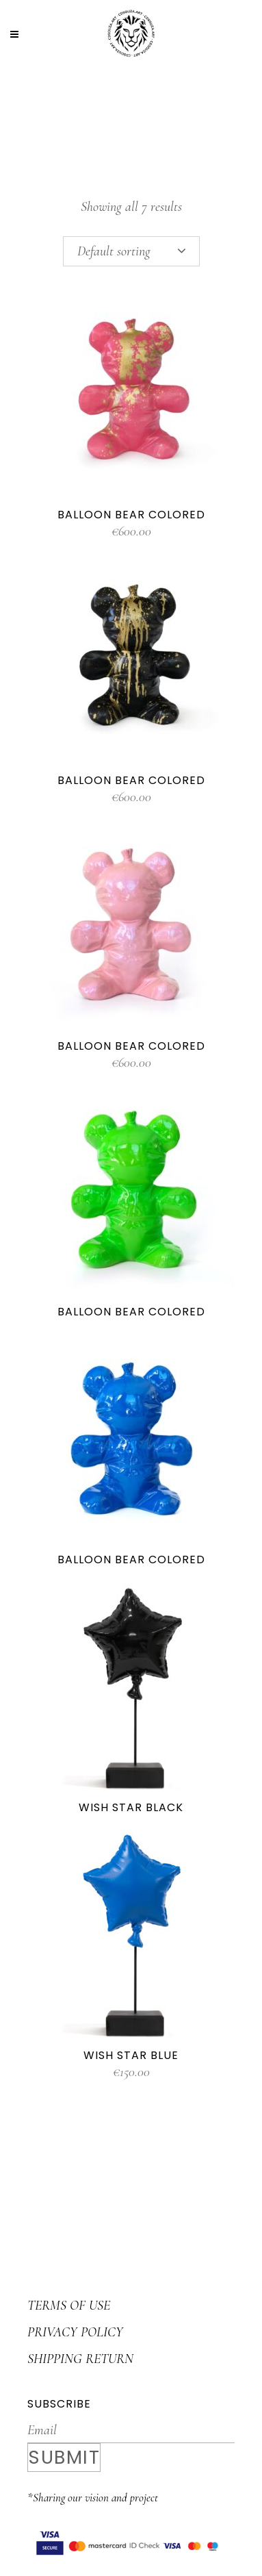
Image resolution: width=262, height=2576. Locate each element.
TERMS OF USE (68, 2305)
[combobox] (131, 251)
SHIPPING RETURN (80, 2358)
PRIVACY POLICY (75, 2332)
